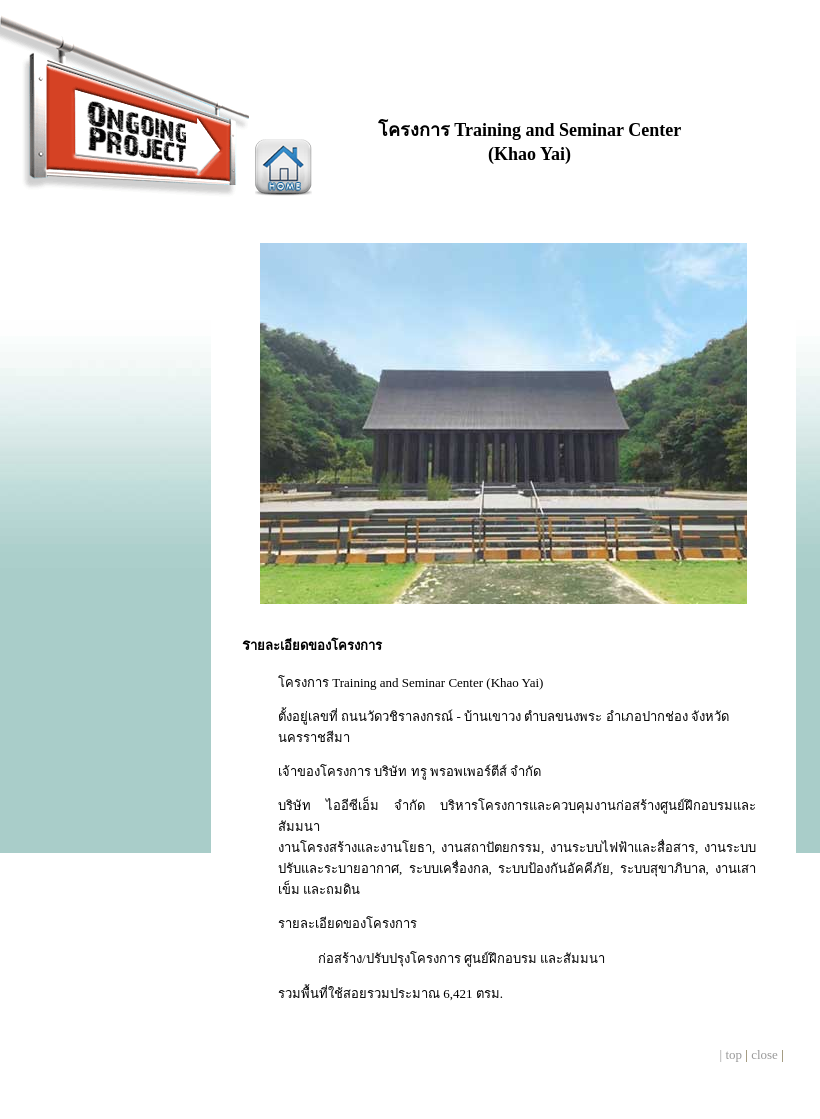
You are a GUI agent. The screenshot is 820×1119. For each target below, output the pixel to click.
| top (731, 1054)
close (764, 1054)
